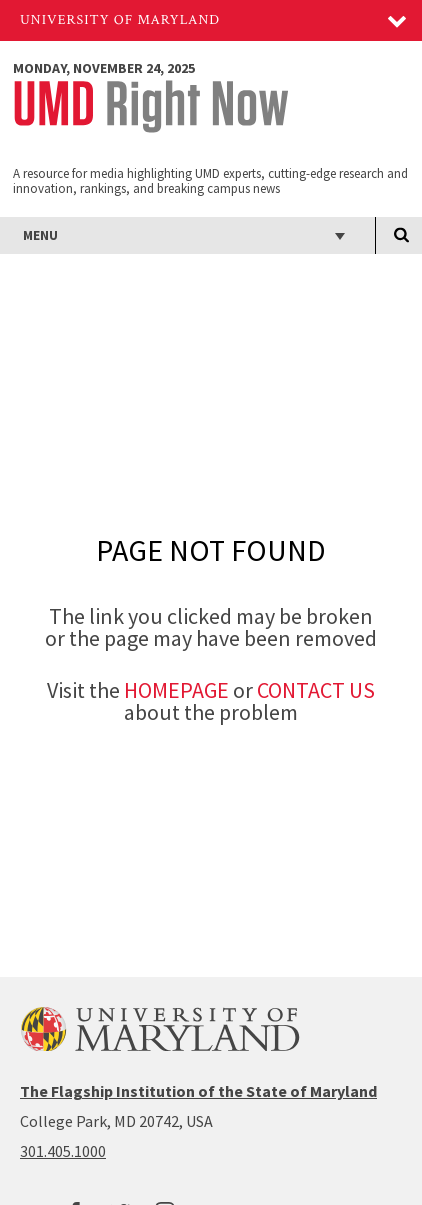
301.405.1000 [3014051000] (63, 1151)
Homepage (176, 690)
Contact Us (316, 690)
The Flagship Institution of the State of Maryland (198, 1091)
